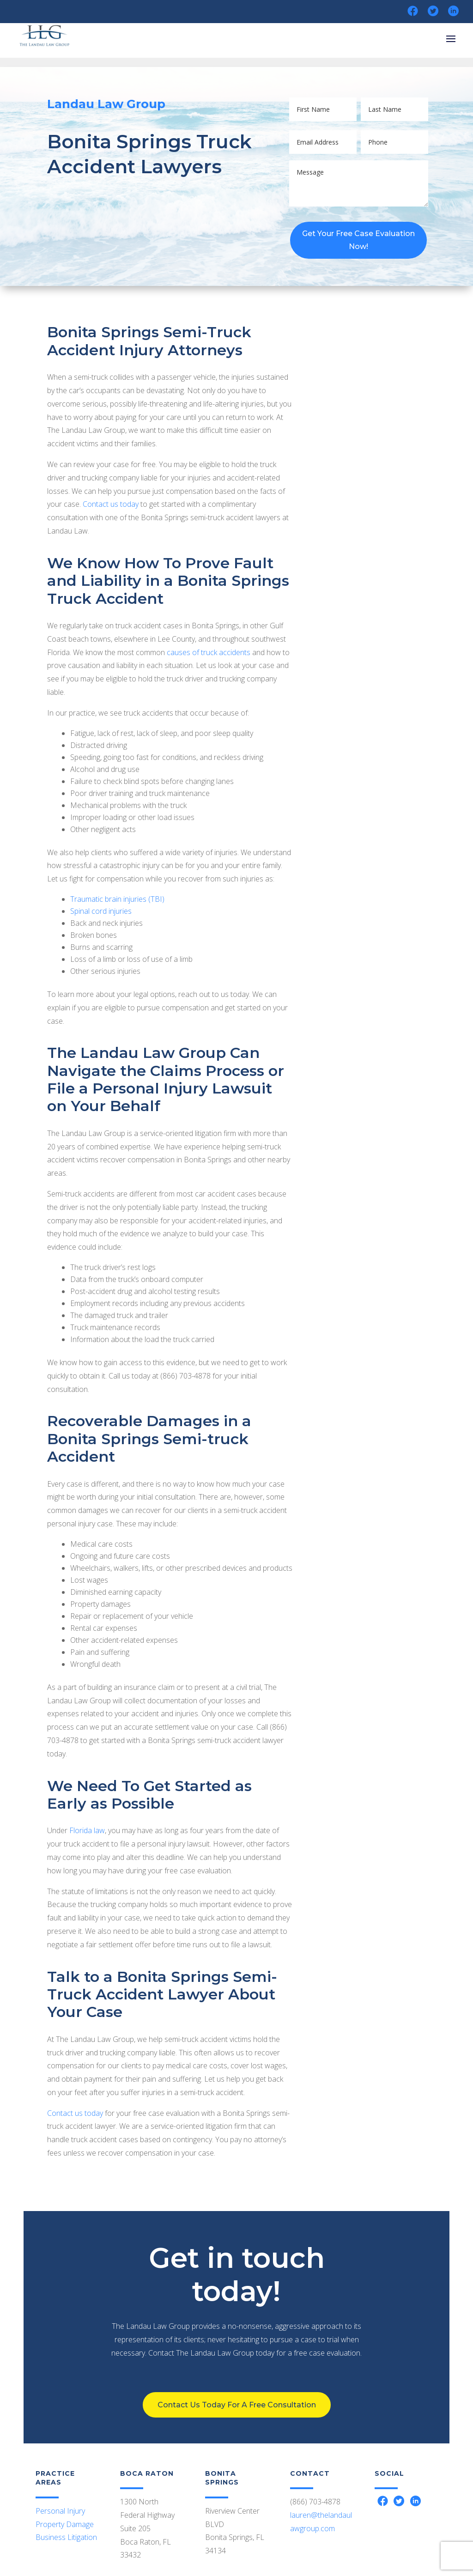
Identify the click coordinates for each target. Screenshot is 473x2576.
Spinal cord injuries (101, 911)
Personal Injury (60, 2511)
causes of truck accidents (208, 652)
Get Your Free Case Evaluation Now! (358, 239)
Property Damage (65, 2524)
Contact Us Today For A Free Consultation (236, 2369)
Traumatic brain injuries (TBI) (117, 899)
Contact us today (111, 504)
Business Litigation (66, 2537)
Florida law (87, 1830)
